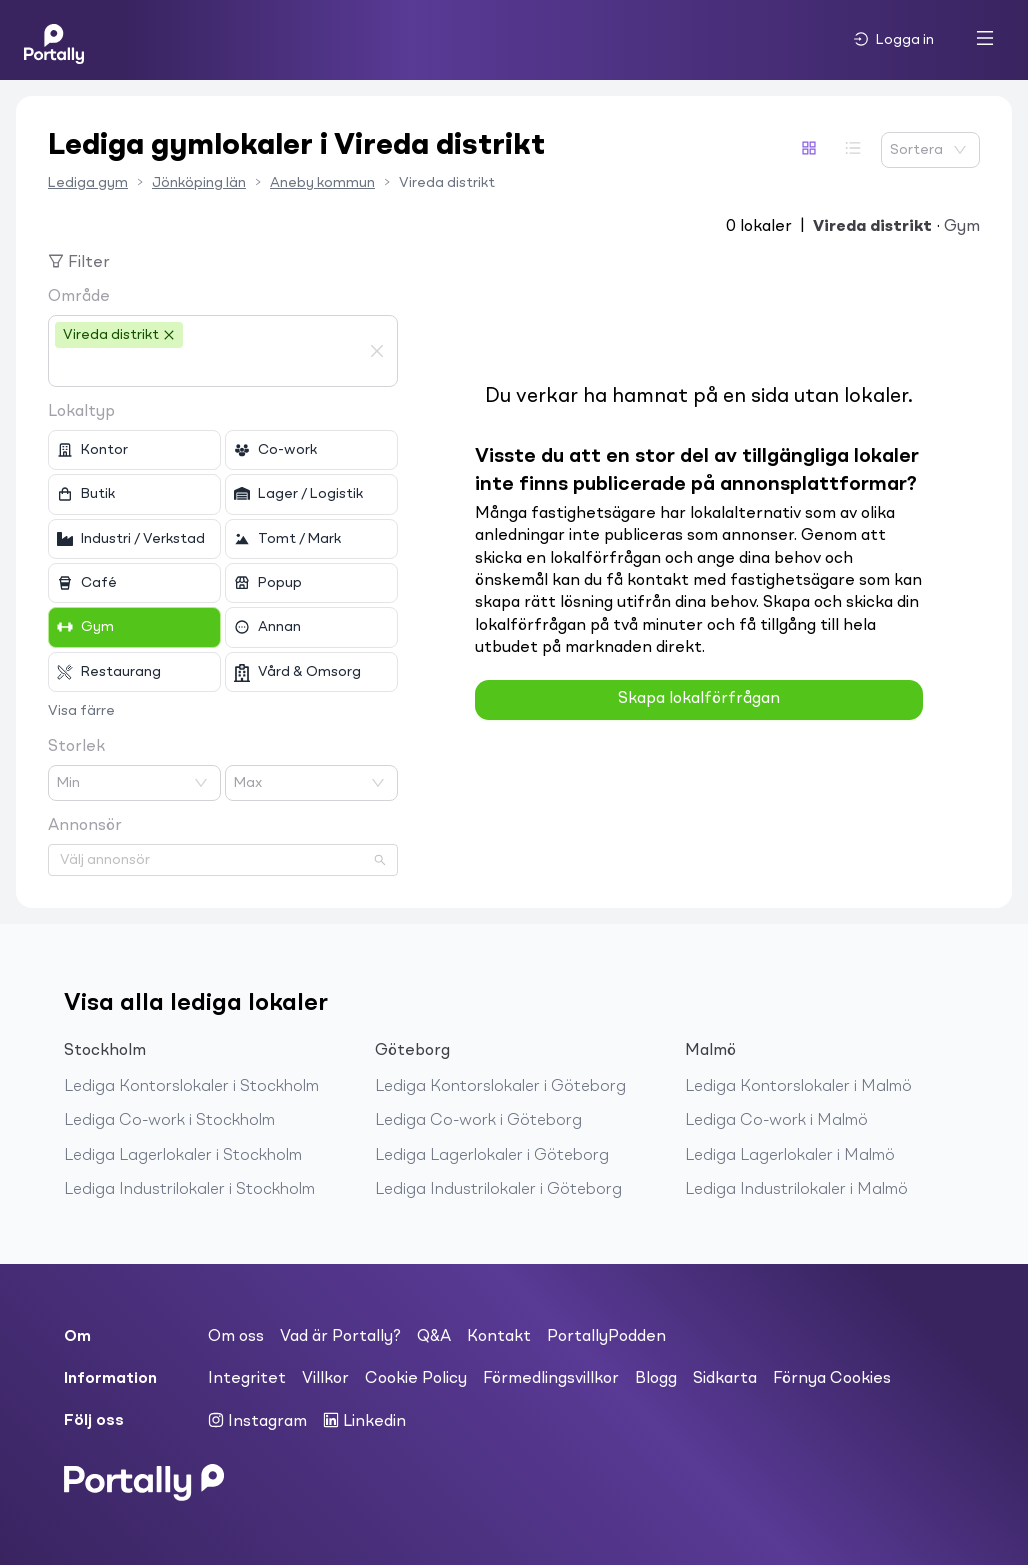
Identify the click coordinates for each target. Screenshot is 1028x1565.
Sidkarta (725, 1379)
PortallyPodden (606, 1337)
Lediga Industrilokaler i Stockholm (189, 1190)
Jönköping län (199, 183)
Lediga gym (88, 183)
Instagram (257, 1421)
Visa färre (81, 711)
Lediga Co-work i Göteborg (478, 1121)
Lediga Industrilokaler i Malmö (796, 1190)
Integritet (247, 1379)
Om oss (236, 1337)
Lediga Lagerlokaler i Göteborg (492, 1156)
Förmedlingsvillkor (551, 1379)
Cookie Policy (416, 1379)
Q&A (434, 1337)
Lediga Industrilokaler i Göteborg (498, 1190)
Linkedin (364, 1421)
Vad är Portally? (340, 1337)
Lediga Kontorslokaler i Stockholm (191, 1087)
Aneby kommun (322, 183)
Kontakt (499, 1337)
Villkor (325, 1379)
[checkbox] (134, 450)
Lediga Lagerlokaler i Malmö (790, 1156)
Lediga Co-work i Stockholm (169, 1121)
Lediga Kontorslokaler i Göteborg (500, 1087)
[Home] (54, 40)
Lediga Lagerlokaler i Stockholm (183, 1156)
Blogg (656, 1379)
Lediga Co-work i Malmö (776, 1121)
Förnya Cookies (832, 1379)
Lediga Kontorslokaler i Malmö (798, 1087)
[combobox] (208, 368)
